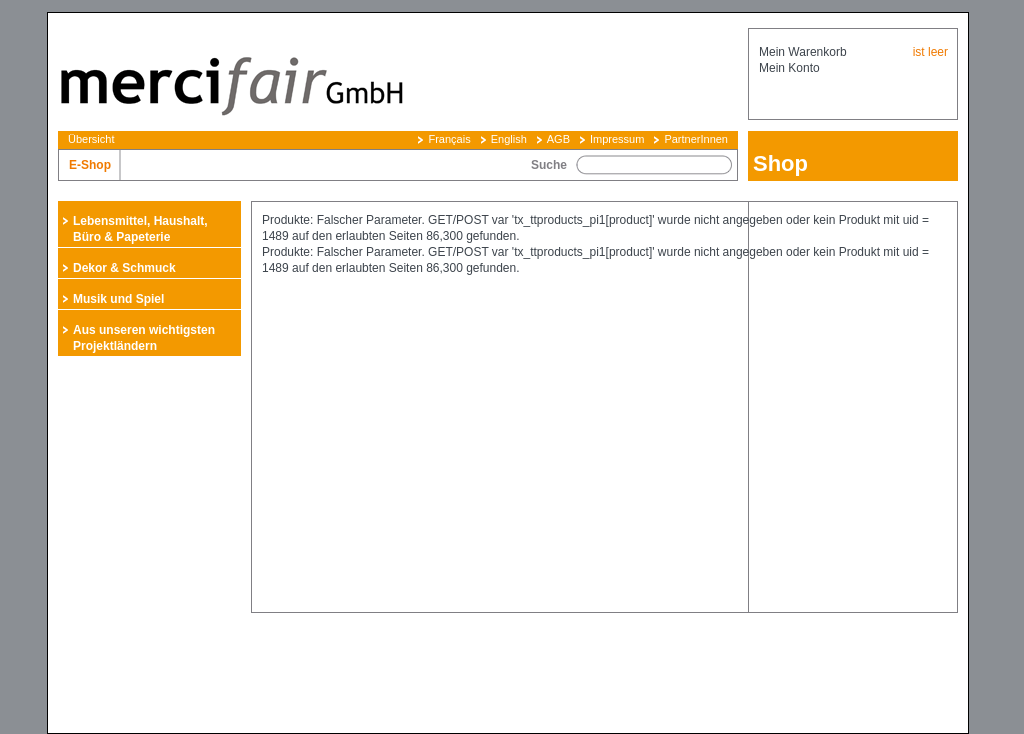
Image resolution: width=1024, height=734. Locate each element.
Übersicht (91, 139)
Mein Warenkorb (803, 52)
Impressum (617, 139)
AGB (558, 139)
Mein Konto (789, 68)
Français (449, 139)
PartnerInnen (696, 139)
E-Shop (90, 165)
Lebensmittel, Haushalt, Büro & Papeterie (140, 229)
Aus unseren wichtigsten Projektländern (144, 338)
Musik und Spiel (118, 299)
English (509, 139)
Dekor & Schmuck (124, 268)
